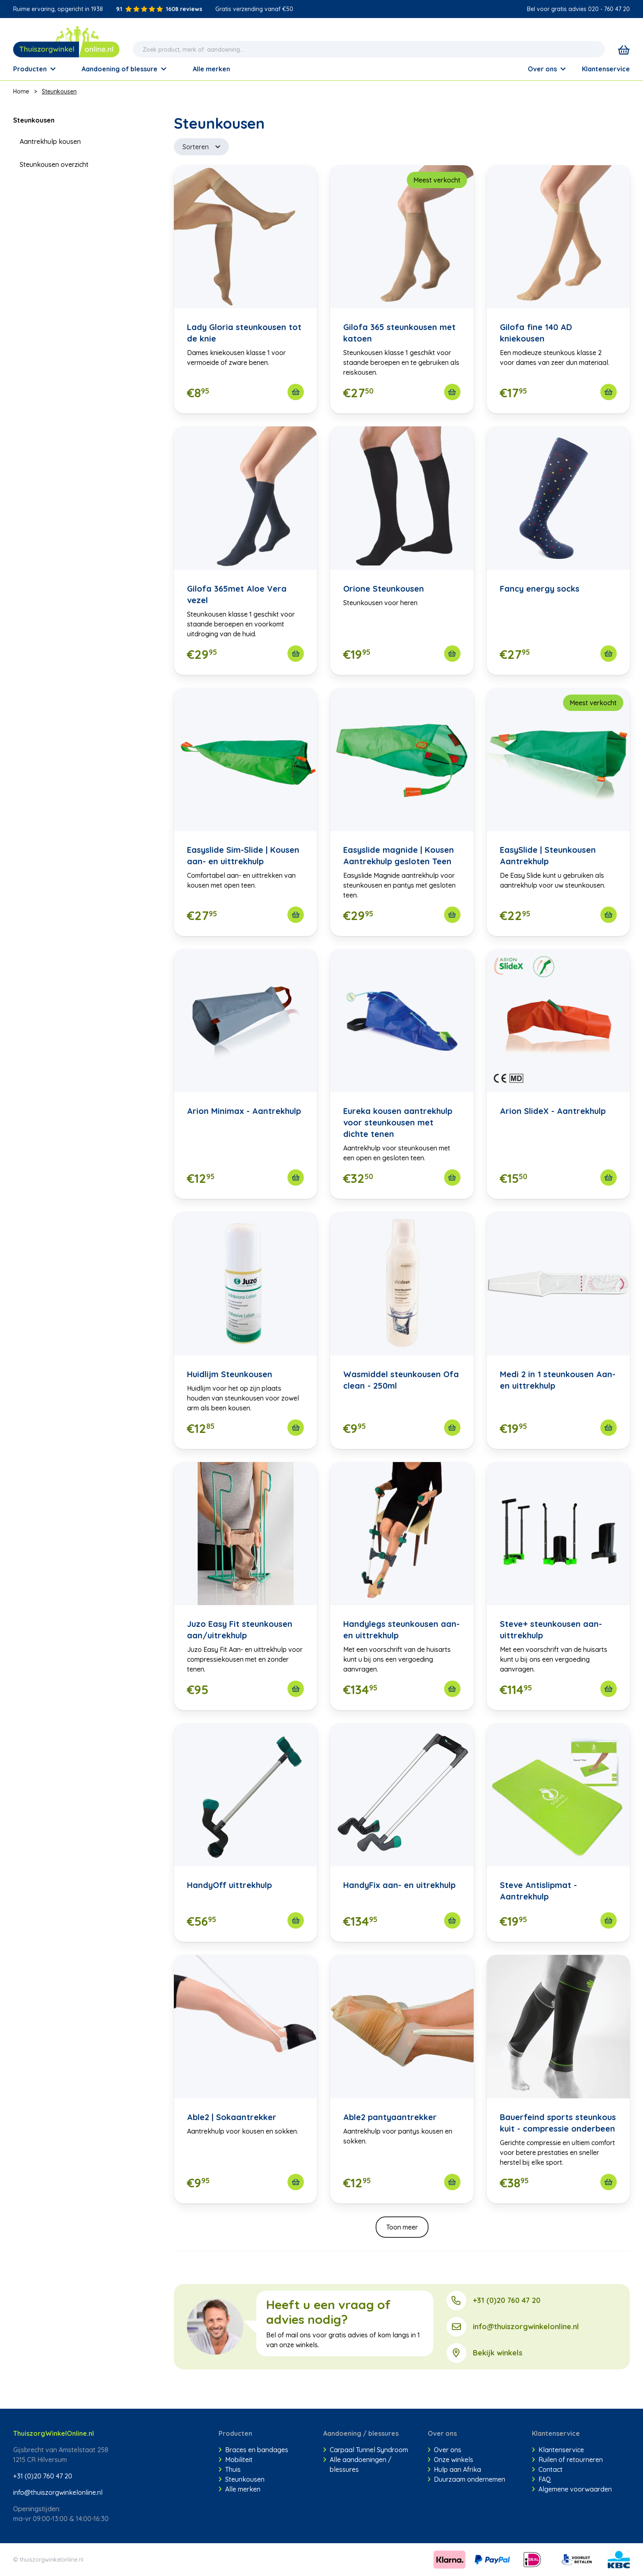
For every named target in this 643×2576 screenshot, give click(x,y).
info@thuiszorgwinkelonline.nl (526, 2326)
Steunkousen (59, 91)
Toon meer (402, 2227)
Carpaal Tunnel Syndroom (365, 2450)
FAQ (541, 2479)
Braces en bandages (253, 2450)
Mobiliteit (236, 2459)
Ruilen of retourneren (567, 2459)
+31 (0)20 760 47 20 (506, 2300)
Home (21, 91)
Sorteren (201, 147)
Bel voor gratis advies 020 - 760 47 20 (578, 9)
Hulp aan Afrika (454, 2469)
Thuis (230, 2469)
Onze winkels (451, 2459)
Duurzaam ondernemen (467, 2479)
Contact (547, 2469)
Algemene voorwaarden (572, 2489)
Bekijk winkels (497, 2352)
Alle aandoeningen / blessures (357, 2464)
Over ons (546, 69)
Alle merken (239, 2489)
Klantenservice (606, 69)
